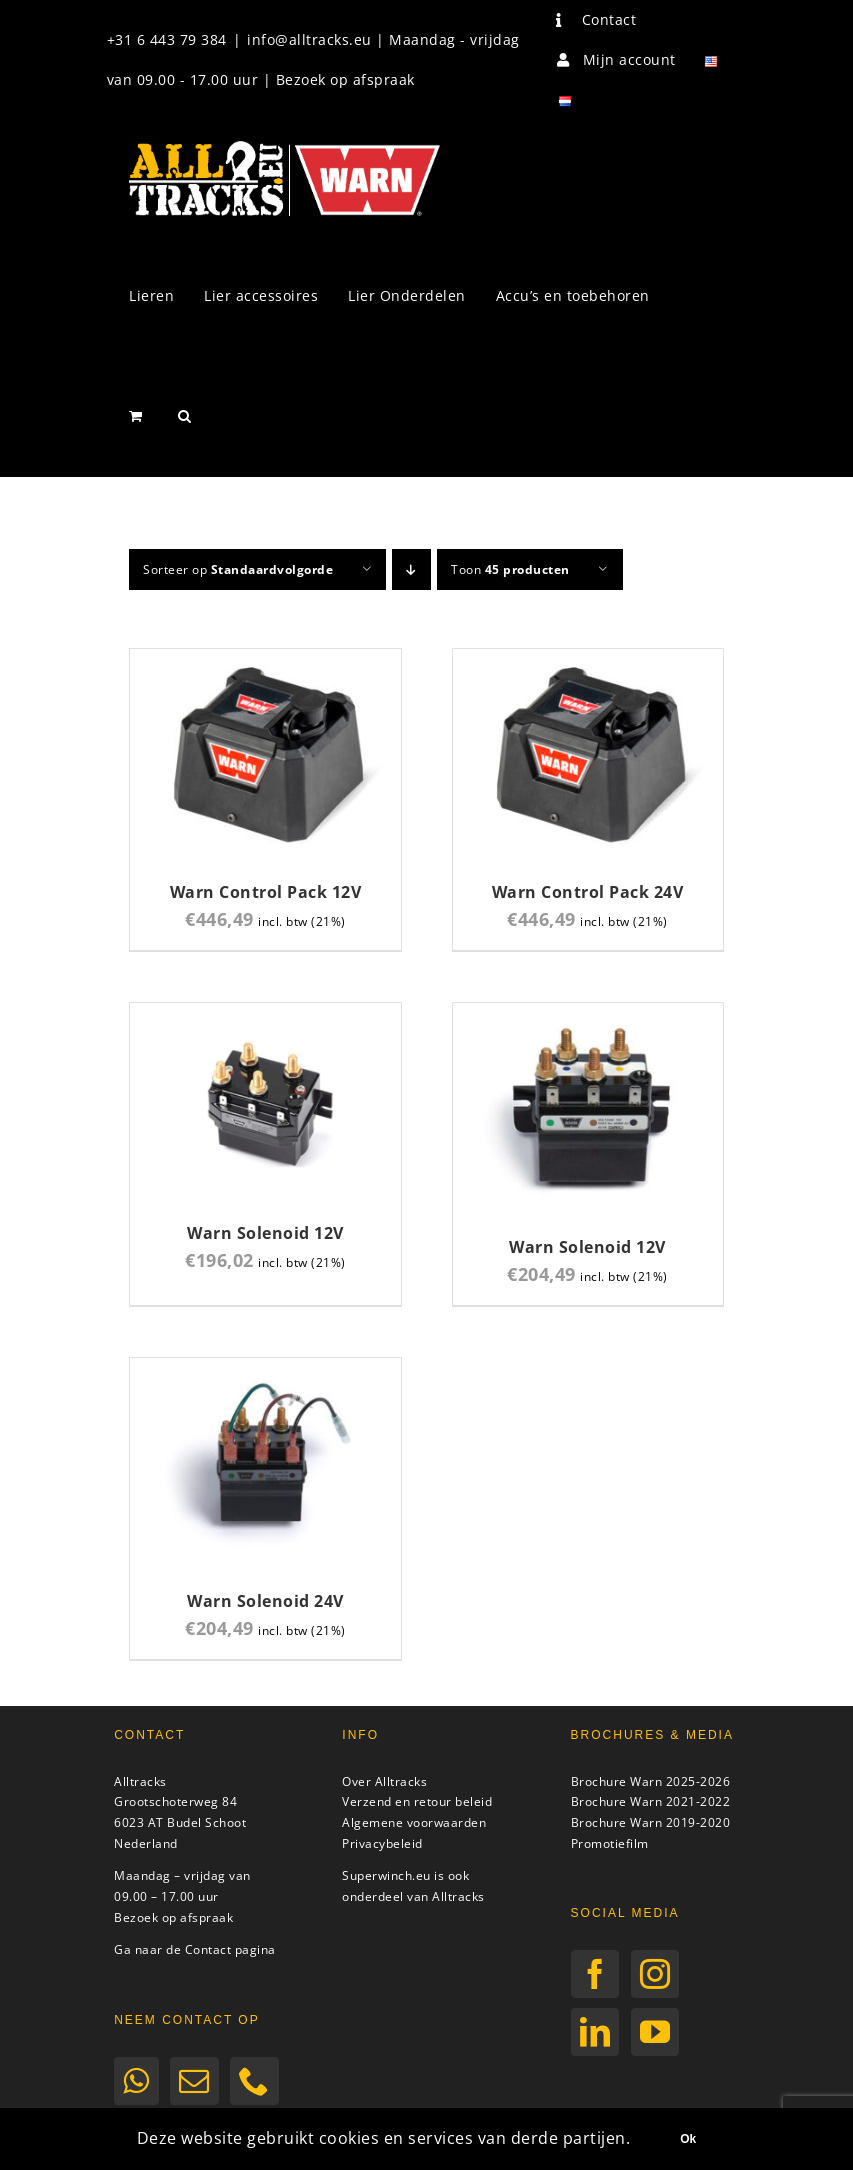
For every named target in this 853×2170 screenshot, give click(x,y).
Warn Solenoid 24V (265, 1601)
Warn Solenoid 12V (265, 1233)
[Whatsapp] (136, 2081)
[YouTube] (655, 2032)
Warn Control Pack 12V (266, 892)
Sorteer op (238, 569)
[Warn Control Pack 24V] (588, 660)
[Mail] (194, 2081)
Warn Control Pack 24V (588, 892)
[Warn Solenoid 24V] (265, 1369)
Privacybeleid (382, 1843)
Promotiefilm (610, 1843)
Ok (688, 2139)
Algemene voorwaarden (414, 1822)
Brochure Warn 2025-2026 (651, 1781)
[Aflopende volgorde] (411, 569)
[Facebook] (595, 1974)
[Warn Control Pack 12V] (265, 660)
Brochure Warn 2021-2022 (651, 1801)
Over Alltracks (384, 1781)
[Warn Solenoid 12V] (265, 1014)
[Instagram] (655, 1974)
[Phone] (254, 2081)
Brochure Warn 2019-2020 (651, 1822)
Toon (510, 569)
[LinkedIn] (595, 2032)
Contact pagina (230, 1949)
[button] (185, 416)
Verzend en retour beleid (417, 1801)
